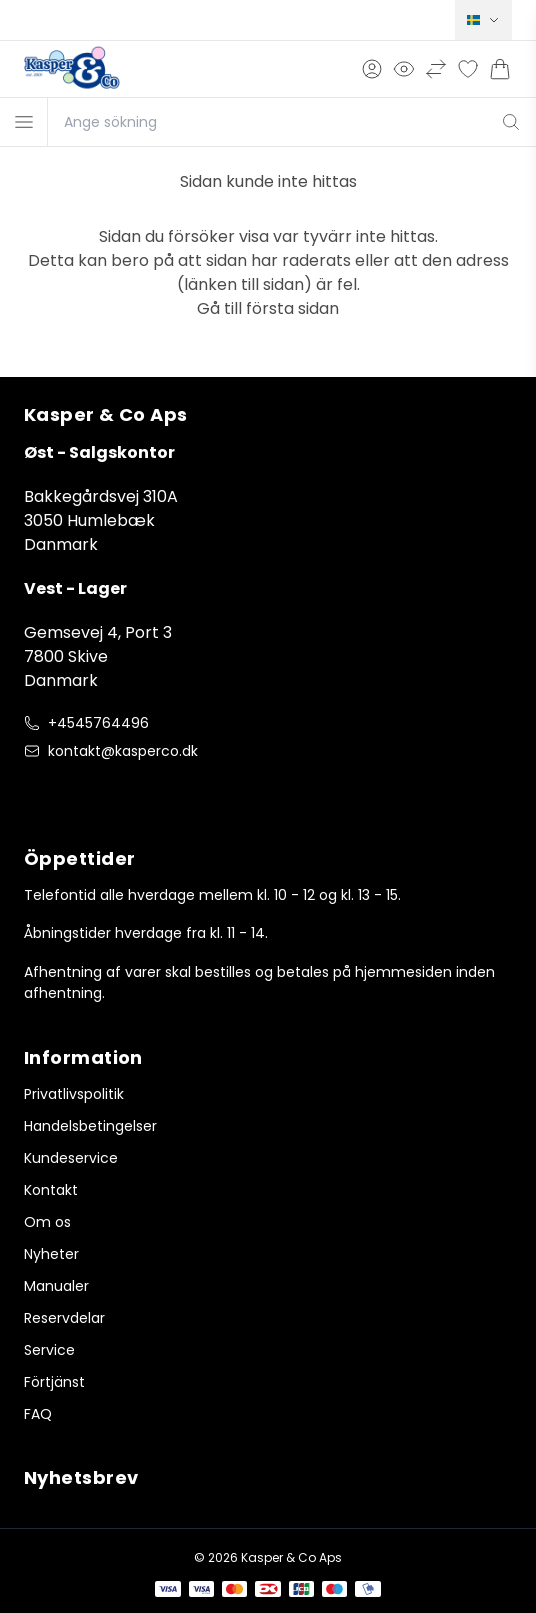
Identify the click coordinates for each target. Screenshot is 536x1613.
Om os (47, 1222)
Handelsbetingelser (90, 1126)
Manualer (56, 1286)
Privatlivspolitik (74, 1094)
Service (49, 1350)
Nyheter (51, 1254)
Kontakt (51, 1190)
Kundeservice (71, 1158)
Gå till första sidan (268, 308)
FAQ (38, 1414)
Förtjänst (54, 1382)
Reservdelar (64, 1318)
